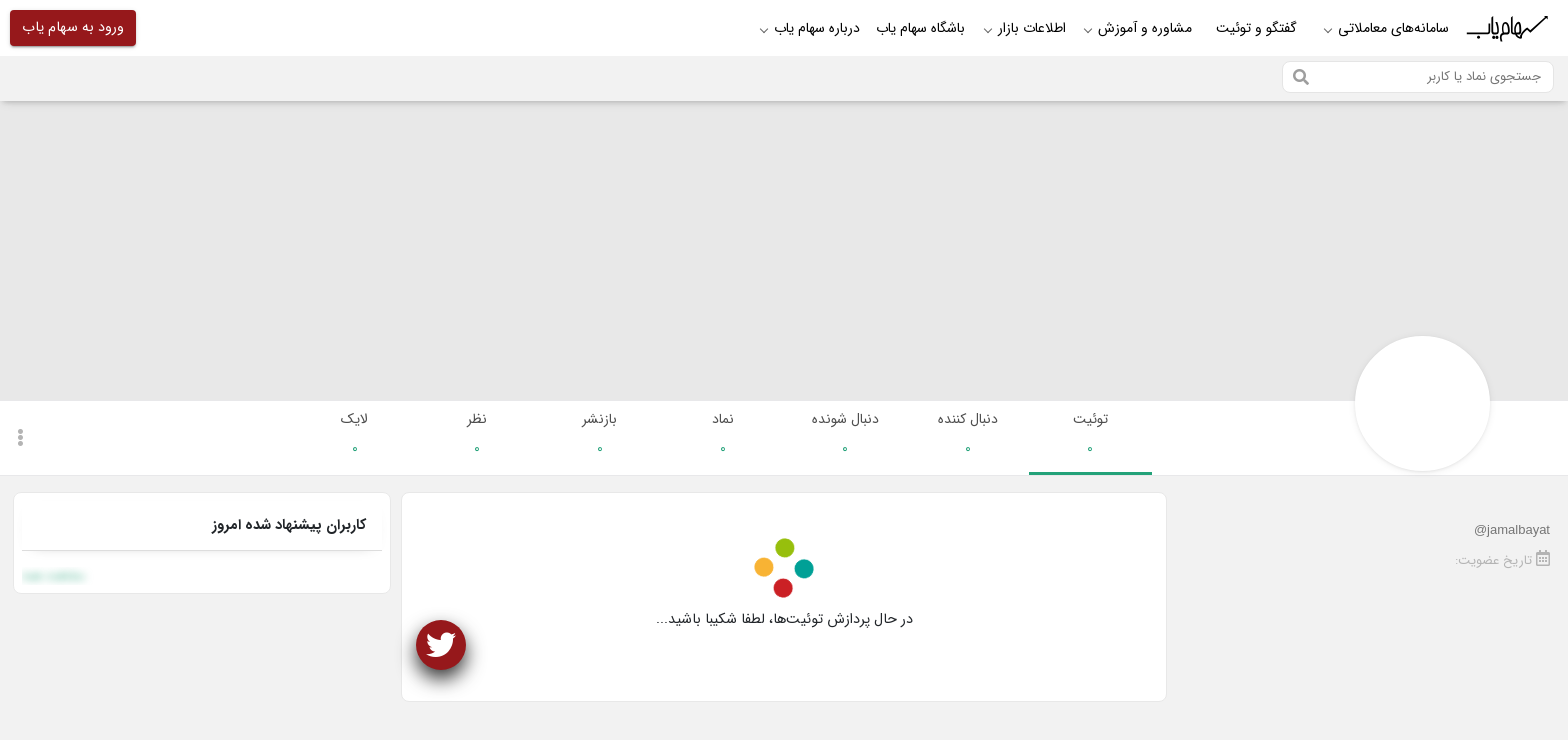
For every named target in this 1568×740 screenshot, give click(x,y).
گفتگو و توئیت (1256, 28)
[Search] (1418, 77)
